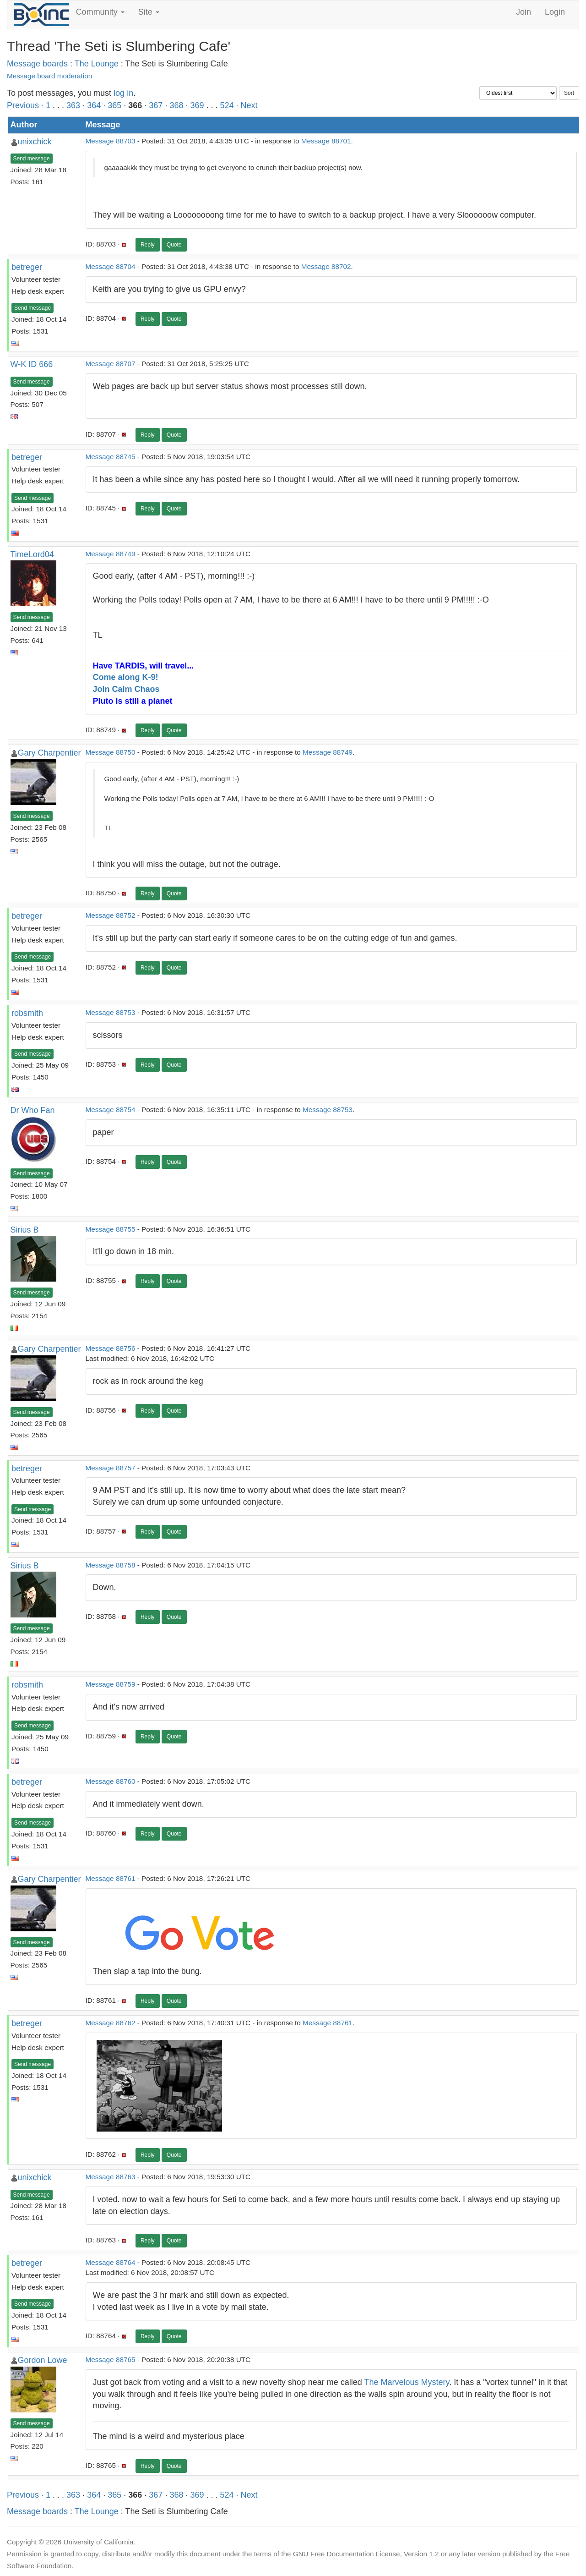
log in (123, 93)
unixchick (35, 141)
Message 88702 (326, 266)
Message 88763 (111, 2177)
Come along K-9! (125, 677)
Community (100, 11)
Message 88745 (111, 456)
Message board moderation (49, 76)
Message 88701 (326, 141)
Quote (174, 244)
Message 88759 (111, 1684)
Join (523, 11)
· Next (247, 105)
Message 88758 (111, 1565)
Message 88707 (111, 363)
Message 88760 (111, 1781)
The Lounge (97, 63)
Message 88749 (111, 554)
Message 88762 (111, 2023)
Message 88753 (111, 1012)
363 (73, 105)
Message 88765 (111, 2359)
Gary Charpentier (49, 752)
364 (94, 105)
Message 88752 (111, 915)
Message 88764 (111, 2262)
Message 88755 (111, 1229)
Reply (148, 244)
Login (555, 11)
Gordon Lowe (42, 2360)
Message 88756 (111, 1348)
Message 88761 (111, 1878)
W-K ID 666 (32, 364)
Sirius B (25, 1229)
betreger (26, 267)
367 (156, 105)
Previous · (26, 105)
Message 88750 (111, 752)
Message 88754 (111, 1109)
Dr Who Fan (33, 1110)
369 (197, 105)
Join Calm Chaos (126, 689)
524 (227, 105)
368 (176, 105)
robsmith (27, 1013)
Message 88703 (111, 141)
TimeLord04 (32, 554)
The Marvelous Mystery (407, 2382)
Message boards (37, 63)
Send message (31, 158)
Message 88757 (111, 1468)
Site (148, 11)
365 (114, 105)
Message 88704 (111, 266)
